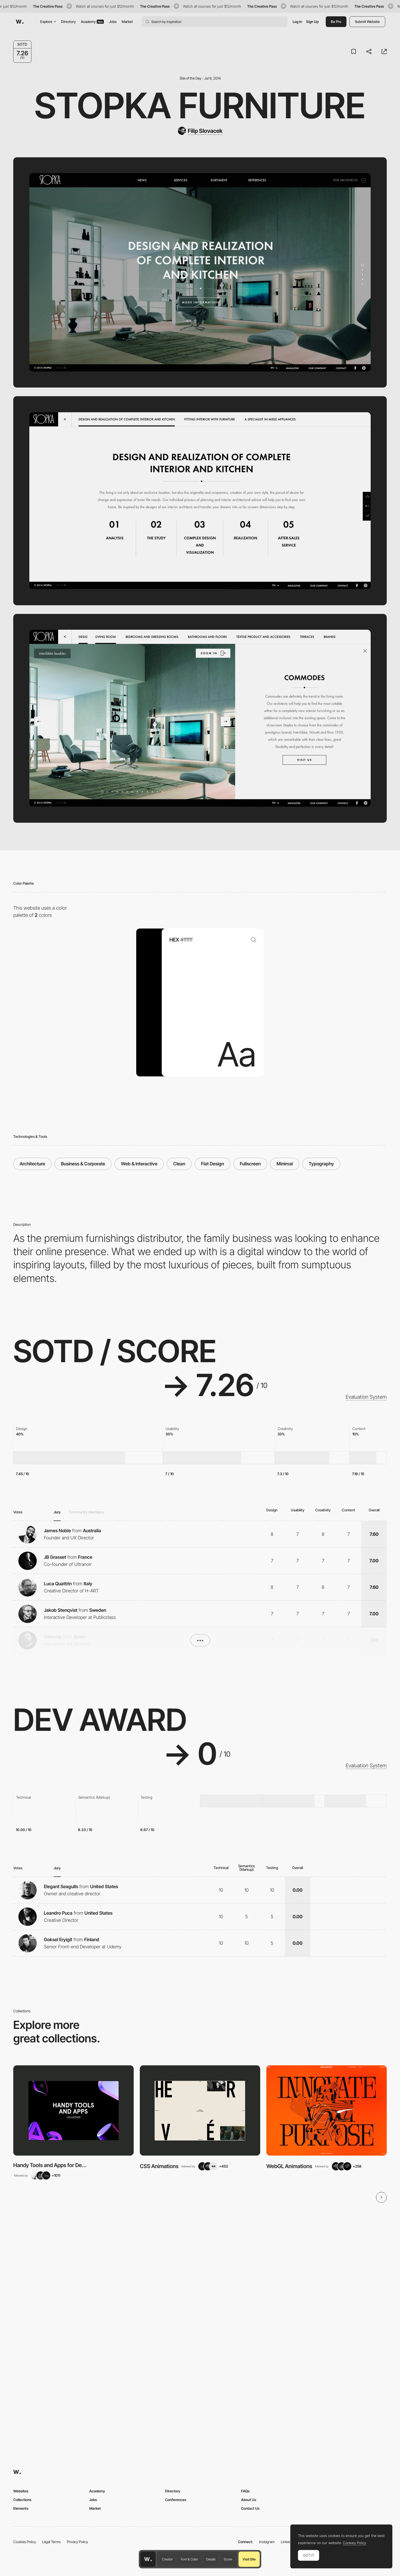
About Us (248, 2499)
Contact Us (250, 2508)
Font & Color (189, 2559)
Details (211, 2559)
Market (127, 21)
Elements (20, 2508)
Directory (68, 21)
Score (228, 2559)
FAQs (245, 2491)
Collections (22, 2499)
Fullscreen (250, 1163)
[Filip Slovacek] (200, 131)
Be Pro (336, 21)
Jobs (113, 21)
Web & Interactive (139, 1163)
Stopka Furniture (200, 105)
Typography (321, 1163)
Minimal (285, 1163)
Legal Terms (51, 2542)
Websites (20, 2491)
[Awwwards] (19, 22)
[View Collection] (73, 2110)
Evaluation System (366, 1396)
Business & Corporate (83, 1163)
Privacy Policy (77, 2542)
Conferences (175, 2499)
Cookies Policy (24, 2542)
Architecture (32, 1163)
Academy (92, 21)
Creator (167, 2559)
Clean (179, 1163)
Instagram (267, 2542)
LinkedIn (287, 2542)
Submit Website (367, 21)
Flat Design (212, 1163)
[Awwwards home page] (148, 2559)
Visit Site (249, 2559)
